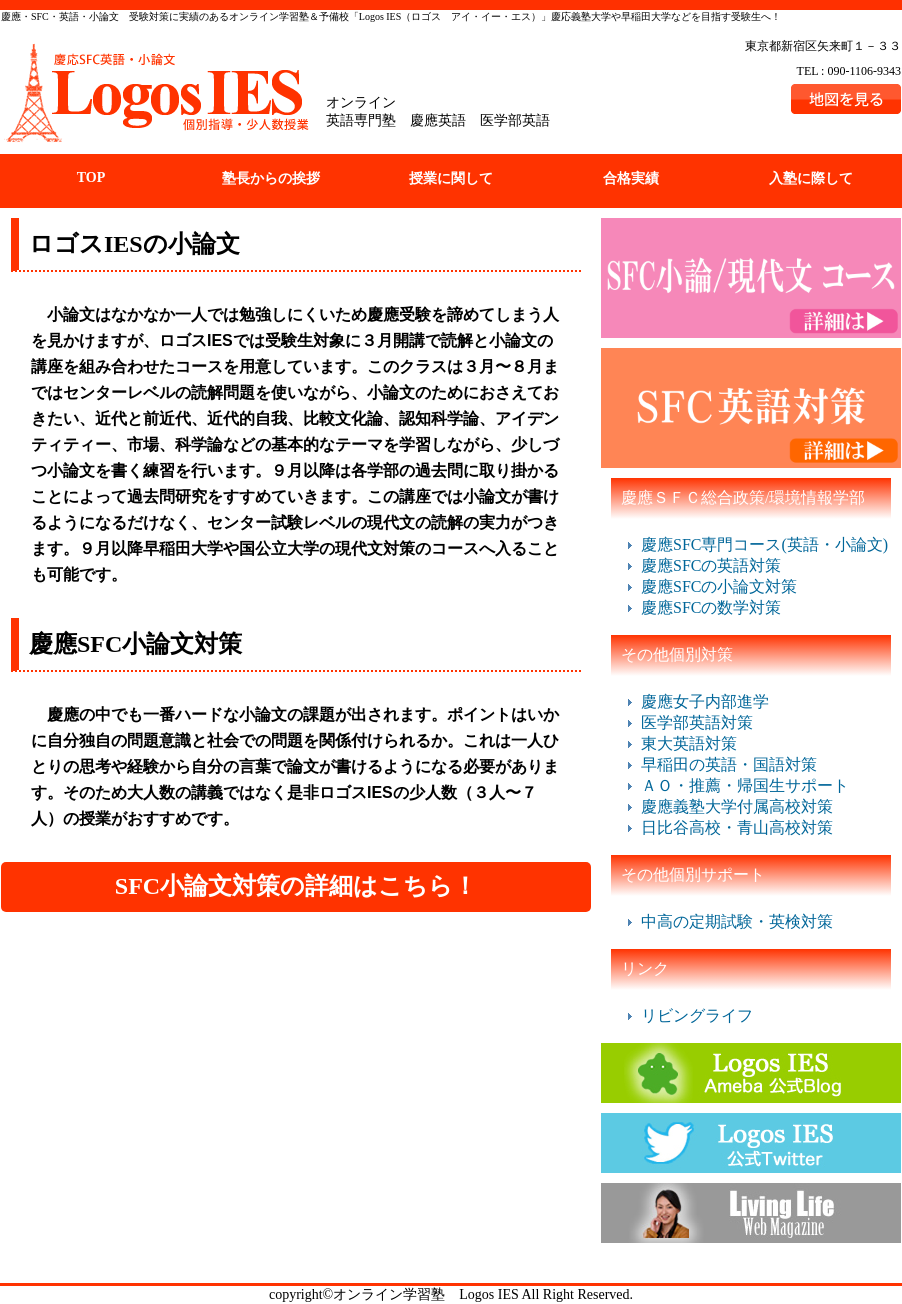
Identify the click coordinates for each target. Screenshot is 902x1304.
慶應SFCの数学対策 (711, 607)
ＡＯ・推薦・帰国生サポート (745, 785)
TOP (91, 177)
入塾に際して (811, 178)
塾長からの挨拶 (271, 178)
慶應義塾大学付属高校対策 (737, 806)
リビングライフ (697, 1015)
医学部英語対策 (697, 722)
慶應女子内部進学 (705, 701)
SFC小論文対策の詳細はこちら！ (296, 886)
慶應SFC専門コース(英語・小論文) (764, 544)
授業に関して (451, 178)
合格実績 (631, 178)
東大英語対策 (689, 743)
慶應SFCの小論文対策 (719, 586)
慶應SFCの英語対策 (711, 565)
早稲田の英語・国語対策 (729, 764)
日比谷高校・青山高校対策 (737, 827)
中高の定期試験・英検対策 (737, 921)
